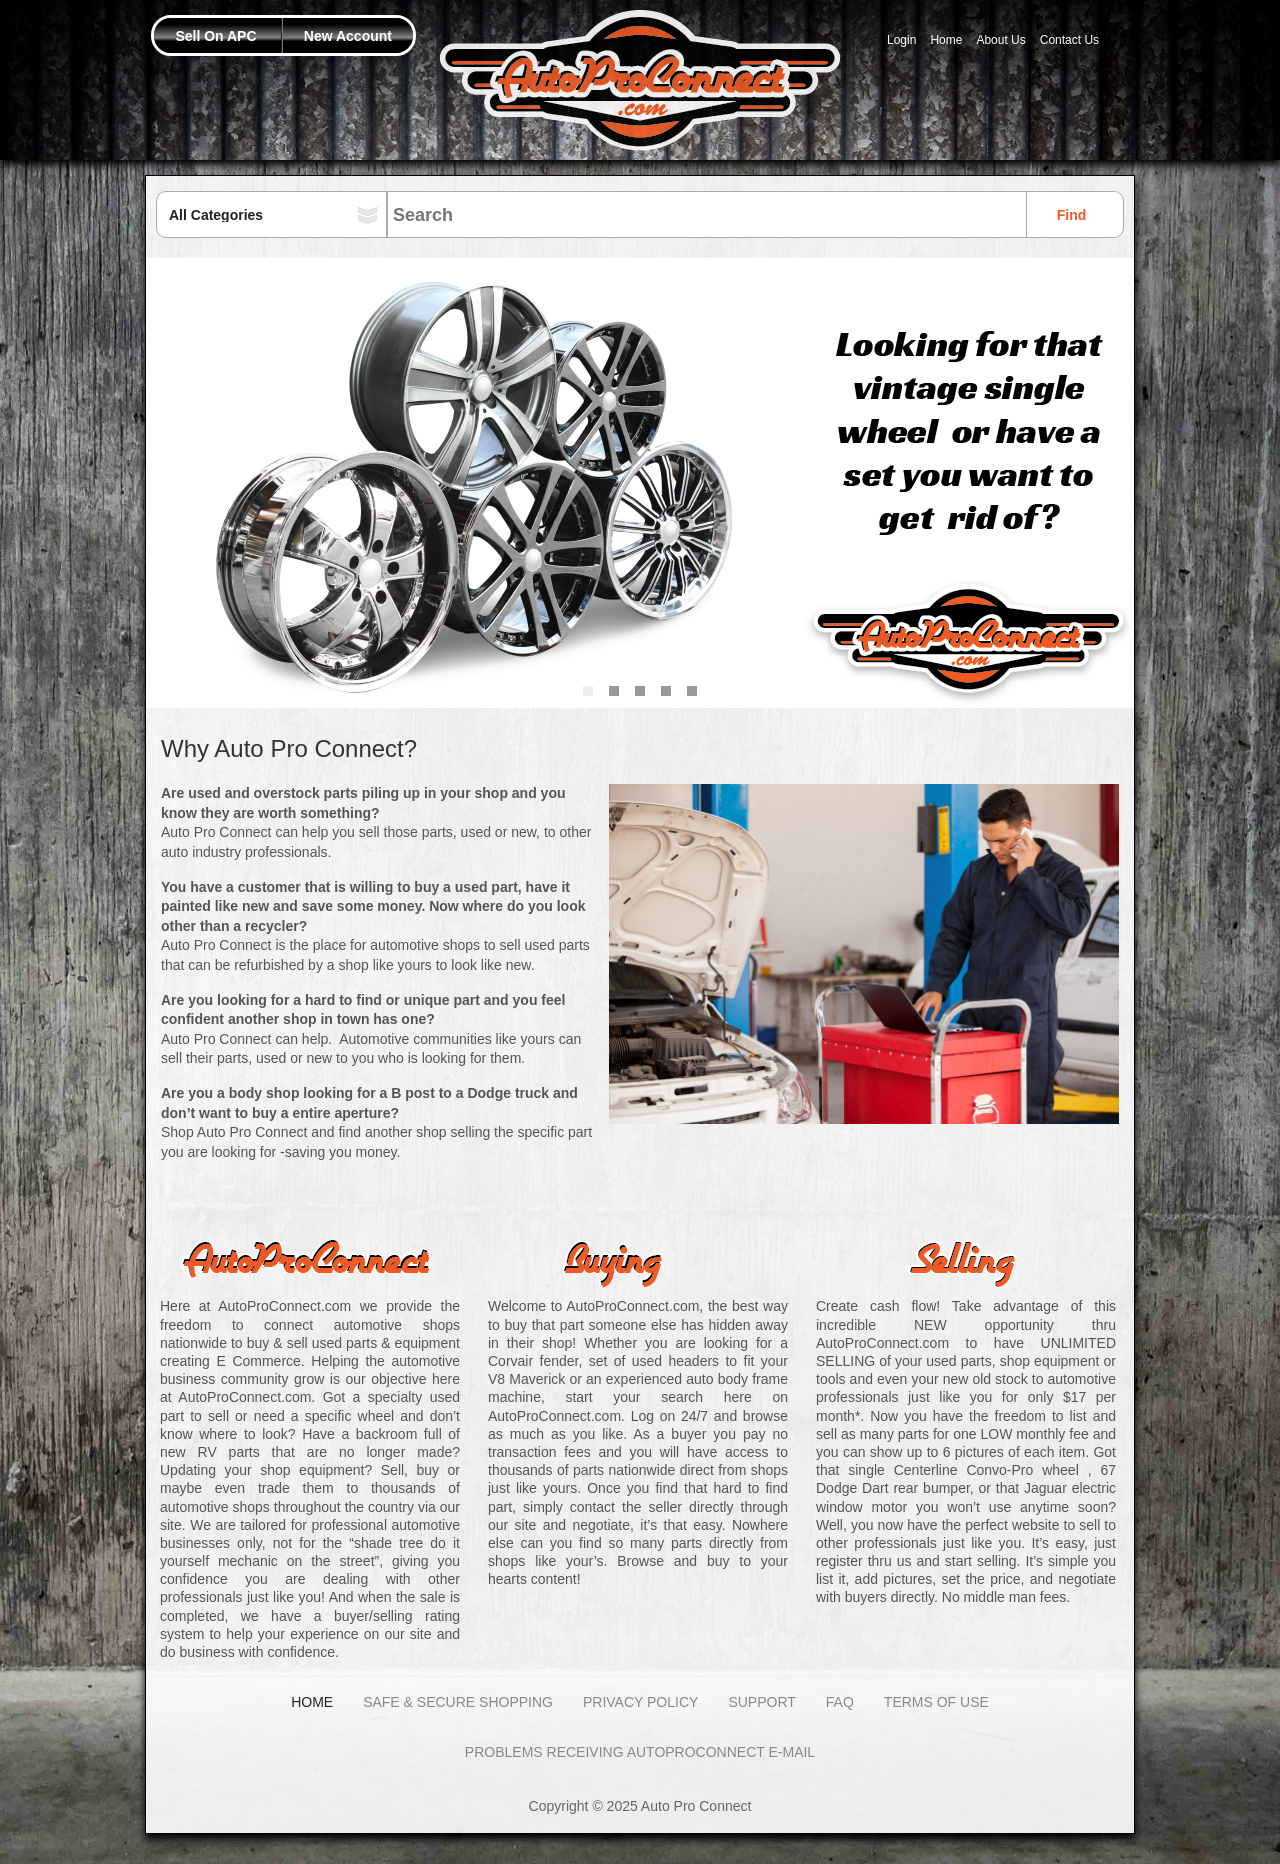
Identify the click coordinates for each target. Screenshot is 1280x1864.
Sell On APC (215, 36)
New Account (348, 36)
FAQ (840, 1702)
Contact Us (1069, 40)
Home (946, 40)
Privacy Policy (640, 1702)
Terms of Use (936, 1702)
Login (901, 40)
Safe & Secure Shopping (458, 1702)
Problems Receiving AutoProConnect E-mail (640, 1752)
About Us (1000, 40)
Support (761, 1702)
